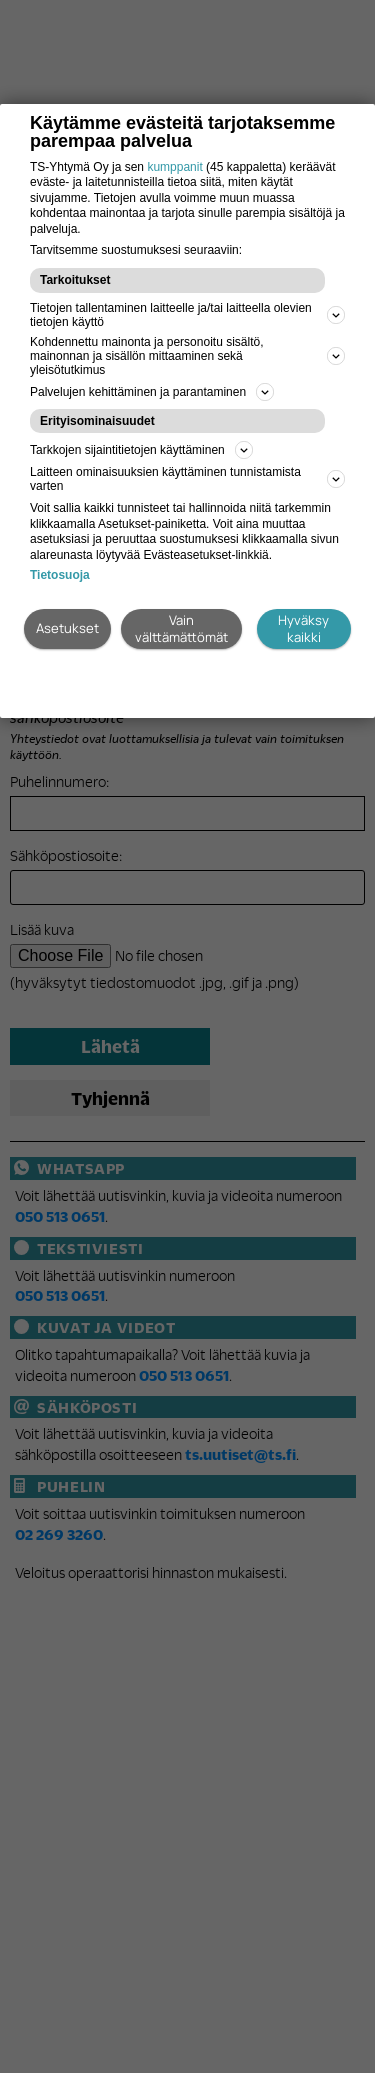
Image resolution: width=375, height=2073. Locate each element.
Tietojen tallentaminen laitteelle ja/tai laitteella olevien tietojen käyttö (187, 315)
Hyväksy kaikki (303, 628)
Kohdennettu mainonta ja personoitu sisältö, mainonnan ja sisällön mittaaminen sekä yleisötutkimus (187, 356)
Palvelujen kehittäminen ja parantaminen (152, 392)
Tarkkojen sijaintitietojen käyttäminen (141, 450)
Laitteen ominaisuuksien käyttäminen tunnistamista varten (187, 479)
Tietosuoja (60, 575)
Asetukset (67, 628)
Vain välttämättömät (181, 628)
